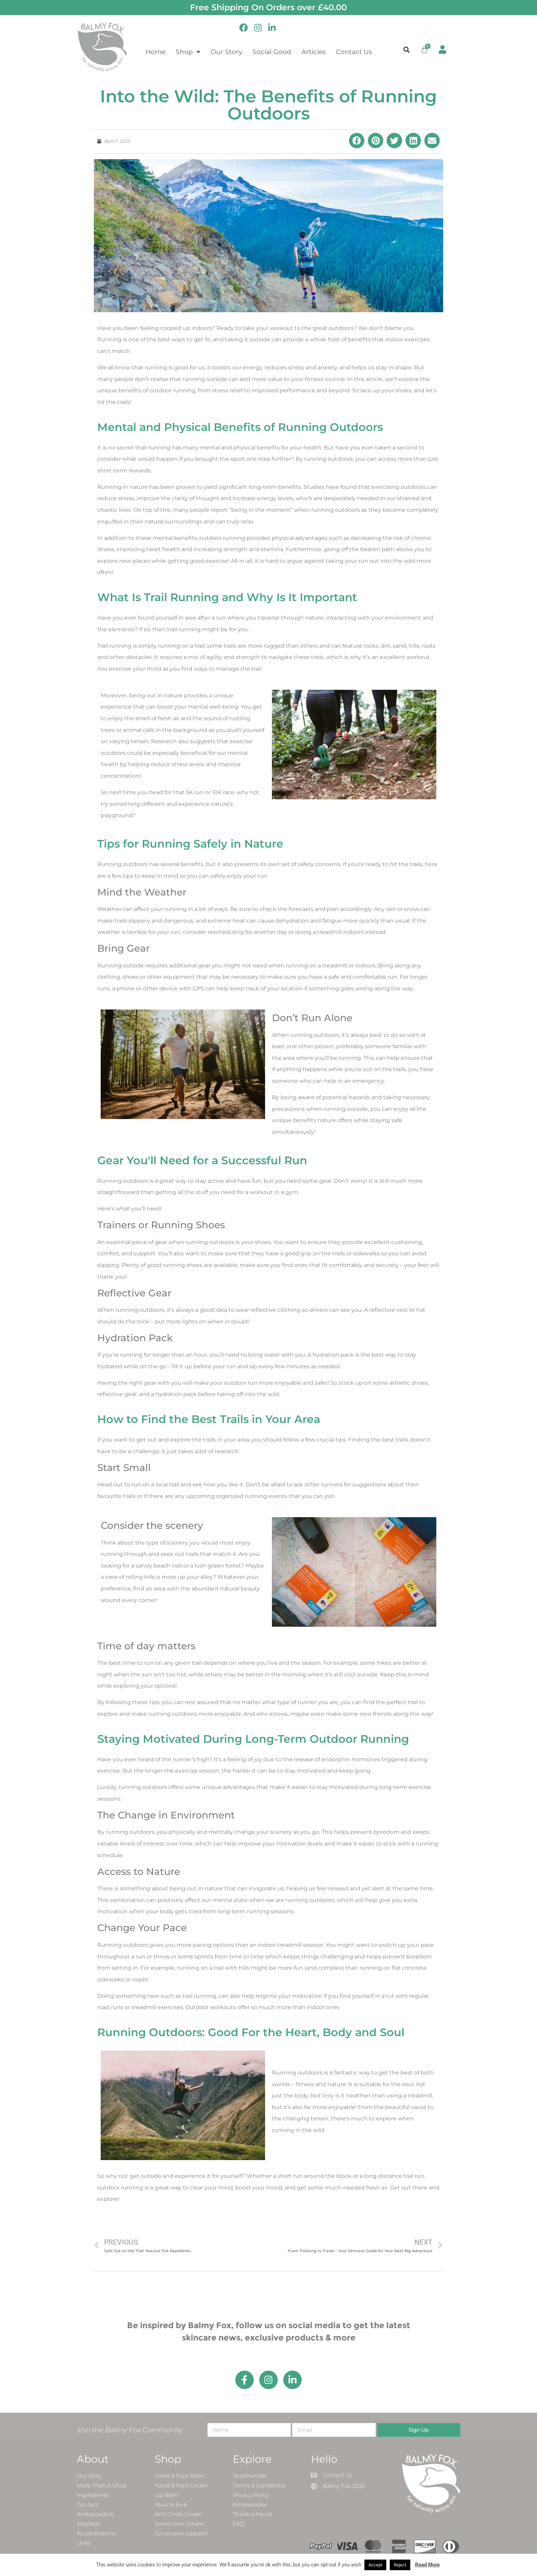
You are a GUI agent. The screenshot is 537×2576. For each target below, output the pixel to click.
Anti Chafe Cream (178, 2514)
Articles (313, 52)
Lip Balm (167, 2495)
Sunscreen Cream (179, 2524)
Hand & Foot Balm (179, 2476)
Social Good (271, 52)
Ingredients (93, 2495)
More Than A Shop (102, 2485)
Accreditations (96, 2533)
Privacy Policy (251, 2495)
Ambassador (250, 2504)
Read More (427, 2565)
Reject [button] (400, 2564)
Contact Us (354, 52)
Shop (188, 51)
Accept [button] (375, 2564)
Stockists (89, 2524)
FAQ (238, 2524)
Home (155, 52)
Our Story (226, 52)
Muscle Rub (171, 2504)
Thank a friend (252, 2514)
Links (84, 2543)
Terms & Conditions (259, 2485)
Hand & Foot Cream (181, 2485)
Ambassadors (95, 2514)
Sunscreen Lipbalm (181, 2533)
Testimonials (250, 2476)
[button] (406, 49)
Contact (87, 2504)
